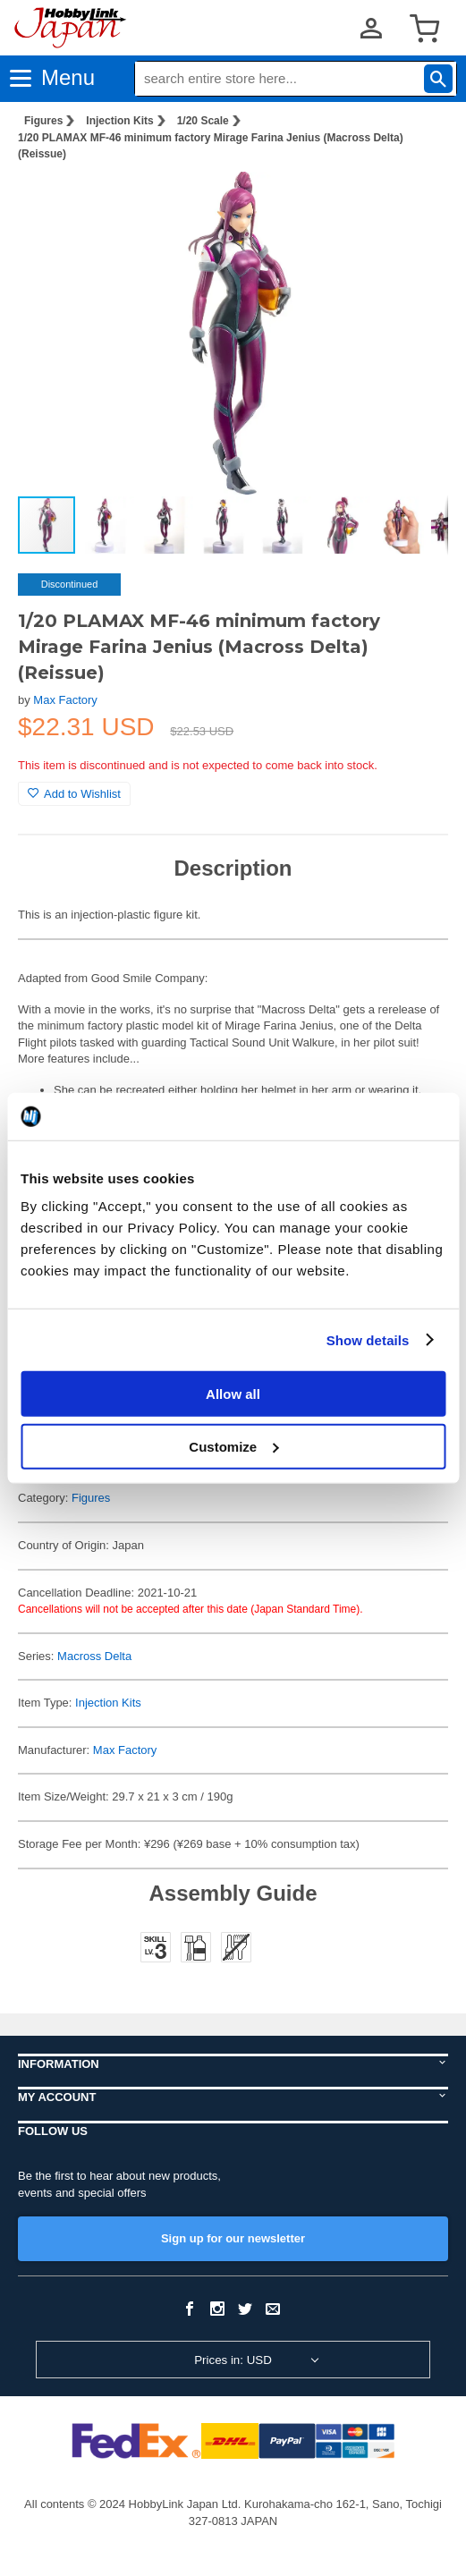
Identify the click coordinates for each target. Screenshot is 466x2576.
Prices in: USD (233, 2360)
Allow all (233, 1394)
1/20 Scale (203, 120)
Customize (233, 1445)
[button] (416, 204)
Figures (43, 120)
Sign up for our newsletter (233, 2238)
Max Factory (65, 700)
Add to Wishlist (74, 794)
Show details (368, 1339)
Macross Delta (94, 1656)
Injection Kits (119, 120)
